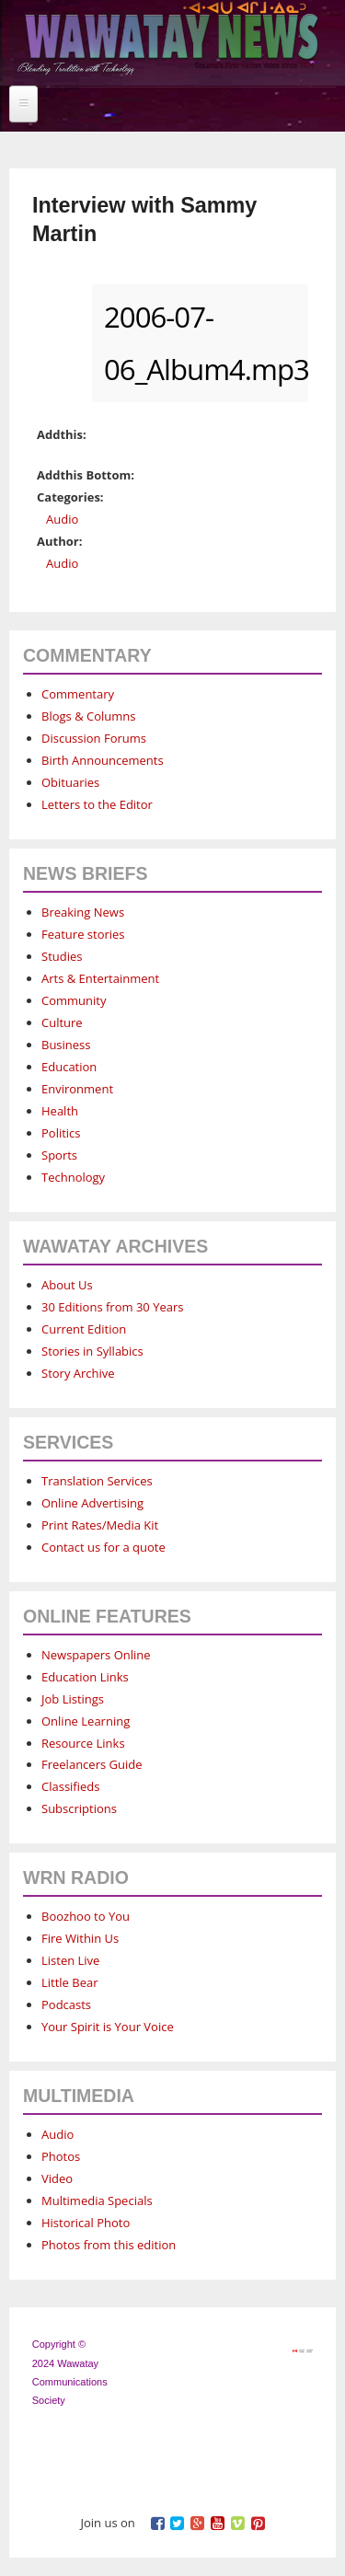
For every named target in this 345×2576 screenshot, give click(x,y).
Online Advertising (92, 1503)
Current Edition (83, 1329)
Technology (73, 1177)
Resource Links (83, 1743)
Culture (62, 1022)
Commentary (77, 694)
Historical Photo (85, 2222)
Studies (61, 956)
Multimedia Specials (97, 2200)
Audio (62, 519)
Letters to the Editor (97, 804)
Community (73, 1000)
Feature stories (83, 934)
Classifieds (70, 1786)
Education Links (85, 1677)
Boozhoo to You (85, 1916)
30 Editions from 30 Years (112, 1307)
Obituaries (70, 782)
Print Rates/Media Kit (99, 1525)
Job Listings (72, 1699)
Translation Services (97, 1481)
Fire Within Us (80, 1938)
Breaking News (82, 912)
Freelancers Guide (91, 1764)
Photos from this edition (108, 2244)
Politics (61, 1133)
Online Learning (85, 1721)
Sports (59, 1155)
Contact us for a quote (103, 1547)
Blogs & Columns (88, 716)
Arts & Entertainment (100, 978)
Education (69, 1066)
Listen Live (70, 1960)
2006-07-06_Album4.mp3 (200, 343)
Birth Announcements (102, 760)
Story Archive (78, 1373)
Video (57, 2178)
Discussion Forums (93, 738)
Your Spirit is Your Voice (107, 2026)
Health (59, 1111)
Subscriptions (79, 1808)
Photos (60, 2156)
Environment (77, 1088)
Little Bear (69, 1982)
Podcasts (66, 2004)
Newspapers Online (96, 1654)
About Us (67, 1284)
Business (66, 1044)
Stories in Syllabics (92, 1351)
